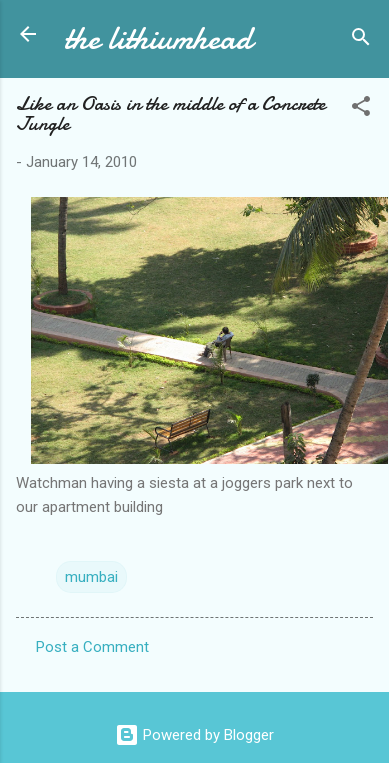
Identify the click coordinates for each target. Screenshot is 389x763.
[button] (361, 109)
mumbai (91, 577)
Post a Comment (92, 647)
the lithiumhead (158, 38)
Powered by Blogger (194, 735)
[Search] (361, 40)
